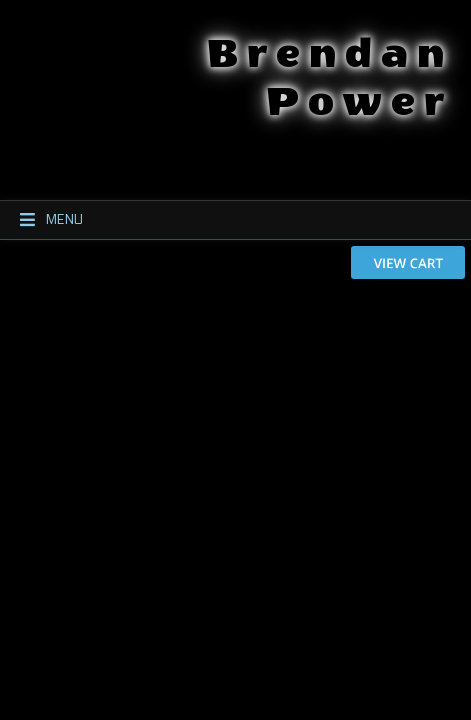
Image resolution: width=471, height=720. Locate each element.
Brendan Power (231, 48)
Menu (42, 220)
